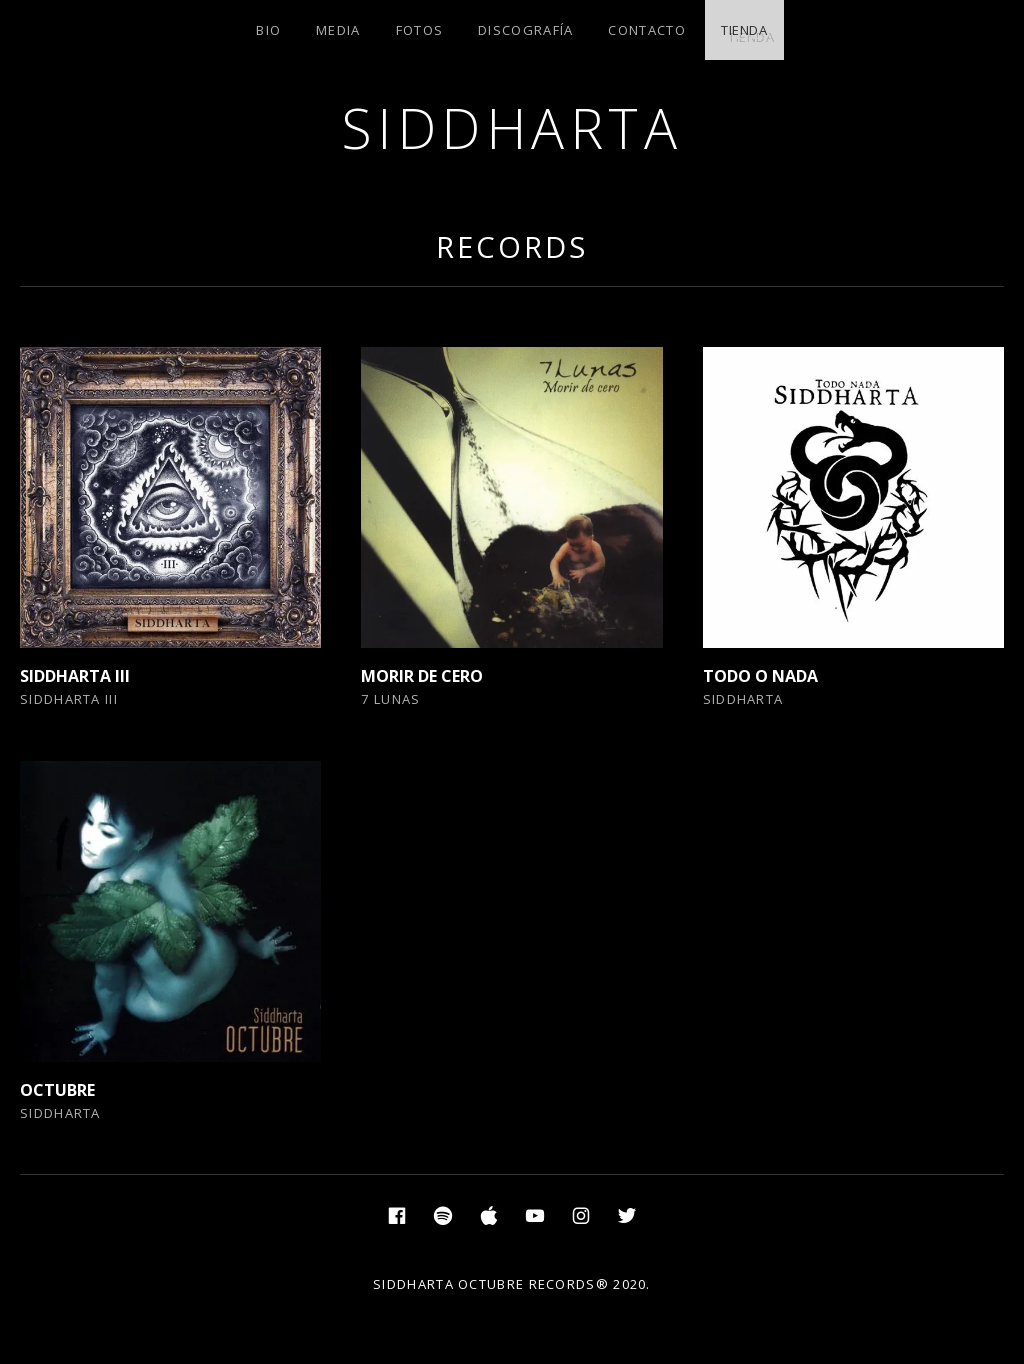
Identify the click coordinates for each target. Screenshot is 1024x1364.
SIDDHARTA (512, 127)
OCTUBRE (57, 1090)
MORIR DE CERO (422, 676)
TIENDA (744, 30)
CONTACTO (646, 30)
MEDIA (338, 30)
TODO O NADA (760, 676)
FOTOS (420, 30)
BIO (268, 30)
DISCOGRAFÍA (525, 30)
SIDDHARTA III (75, 676)
